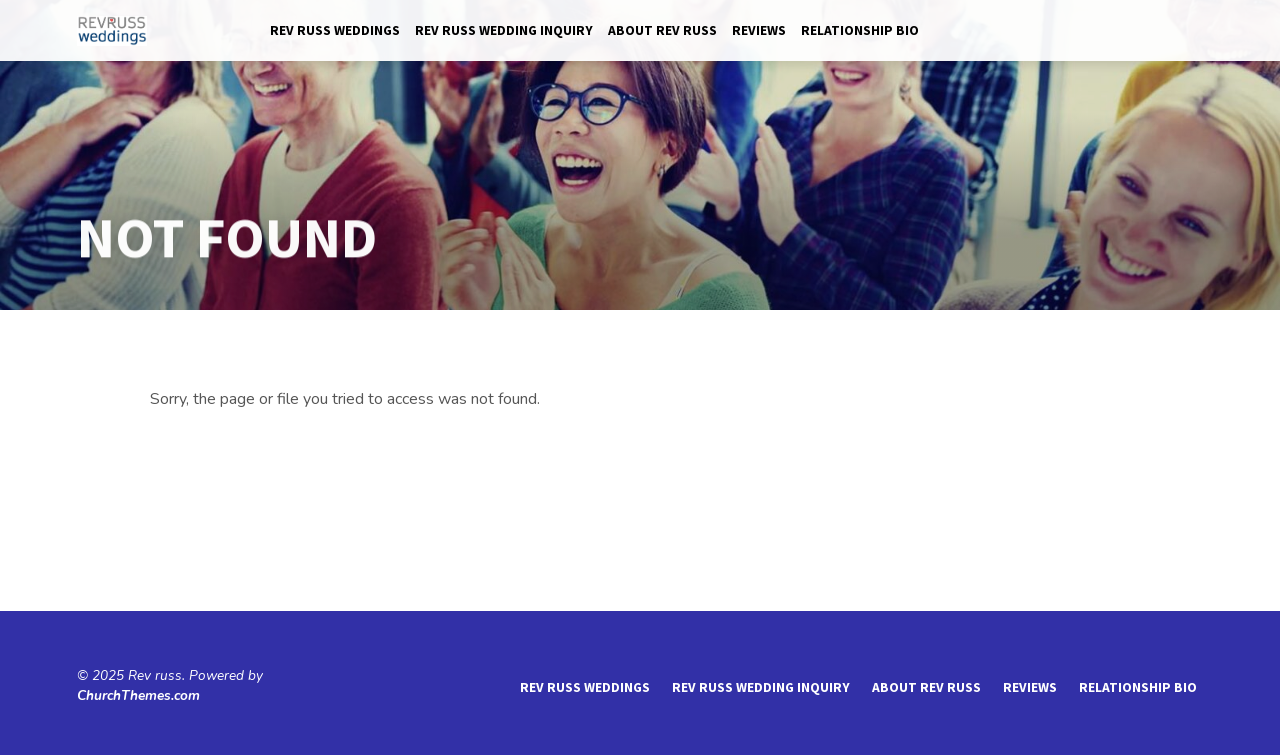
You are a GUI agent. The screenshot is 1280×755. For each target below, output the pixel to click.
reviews (759, 30)
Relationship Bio (860, 30)
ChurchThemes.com (138, 695)
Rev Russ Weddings (335, 30)
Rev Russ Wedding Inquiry (504, 30)
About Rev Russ (662, 30)
